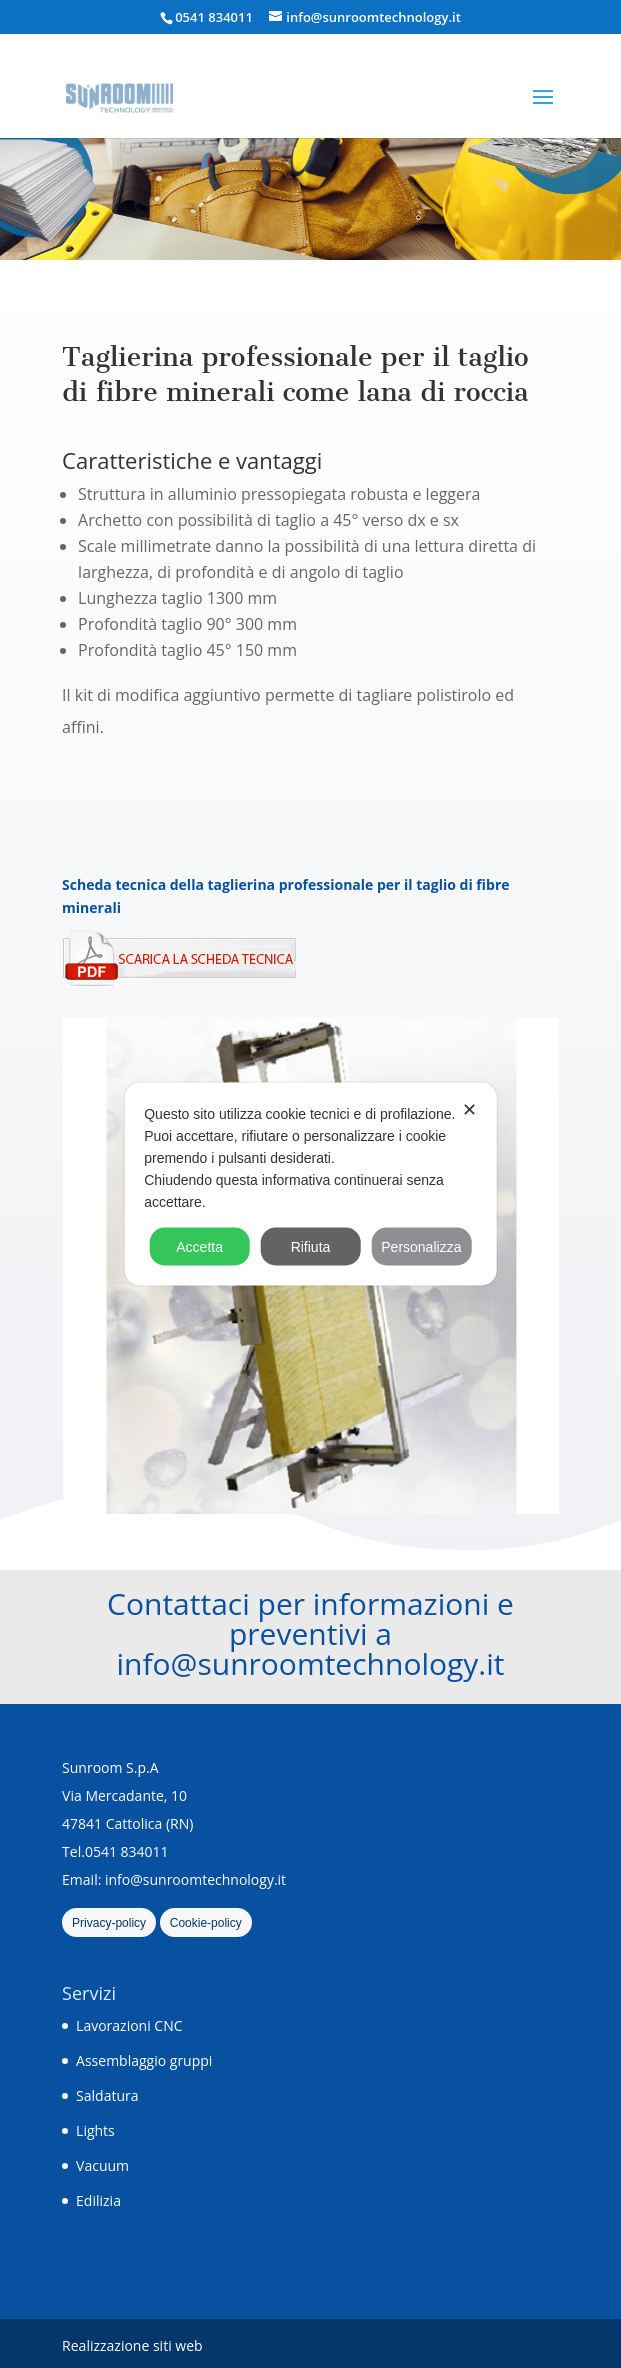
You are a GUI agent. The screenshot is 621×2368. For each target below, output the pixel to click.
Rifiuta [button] (311, 1247)
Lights (95, 2130)
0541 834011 (214, 17)
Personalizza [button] (421, 1247)
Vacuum (102, 2165)
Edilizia (98, 2200)
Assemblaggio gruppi (144, 2060)
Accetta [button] (199, 1247)
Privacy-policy (109, 1923)
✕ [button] (469, 1110)
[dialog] (310, 1184)
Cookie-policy (206, 1923)
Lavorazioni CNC (129, 2025)
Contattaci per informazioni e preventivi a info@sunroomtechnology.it (310, 1633)
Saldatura (107, 2095)
